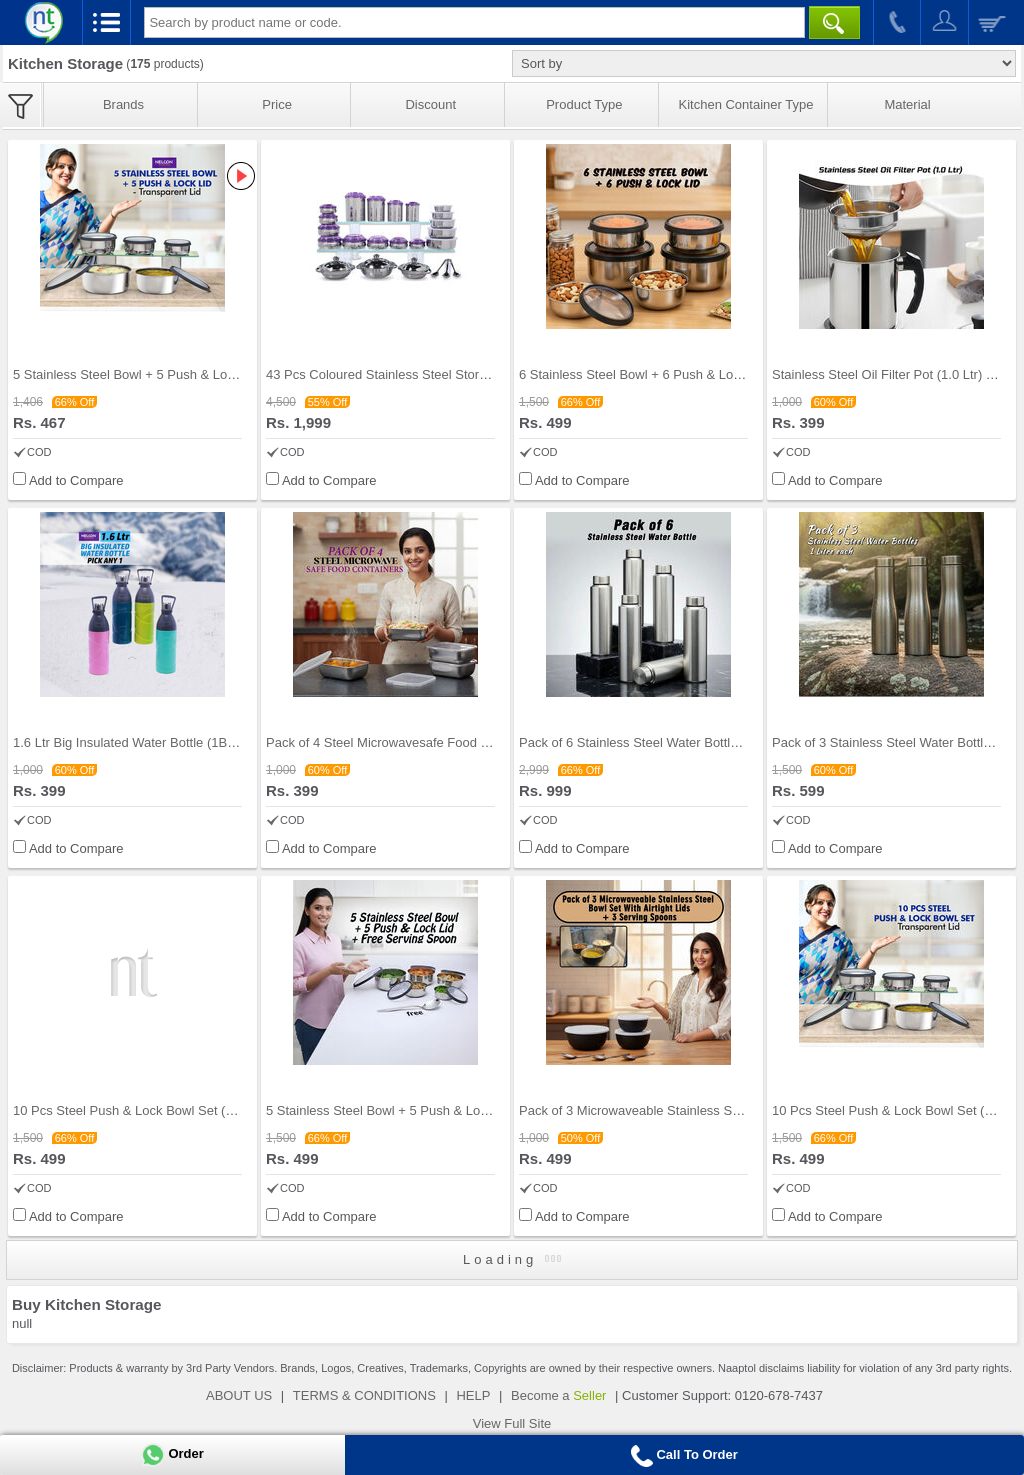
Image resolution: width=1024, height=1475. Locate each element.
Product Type (584, 104)
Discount (430, 104)
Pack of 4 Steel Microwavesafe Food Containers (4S (416, 742)
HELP (473, 1395)
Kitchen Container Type (746, 104)
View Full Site (512, 1423)
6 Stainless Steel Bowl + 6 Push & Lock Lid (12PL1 (666, 374)
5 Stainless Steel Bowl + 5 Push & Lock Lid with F (409, 1110)
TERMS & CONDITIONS (364, 1395)
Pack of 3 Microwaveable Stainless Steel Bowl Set (663, 1110)
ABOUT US (239, 1395)
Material (907, 104)
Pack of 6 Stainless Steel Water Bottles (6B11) (653, 742)
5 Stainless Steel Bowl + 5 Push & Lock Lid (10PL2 (160, 374)
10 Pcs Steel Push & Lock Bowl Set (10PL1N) (145, 1110)
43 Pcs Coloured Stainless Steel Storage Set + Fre (412, 374)
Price (277, 104)
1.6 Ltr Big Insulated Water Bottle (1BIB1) (132, 742)
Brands (123, 104)
